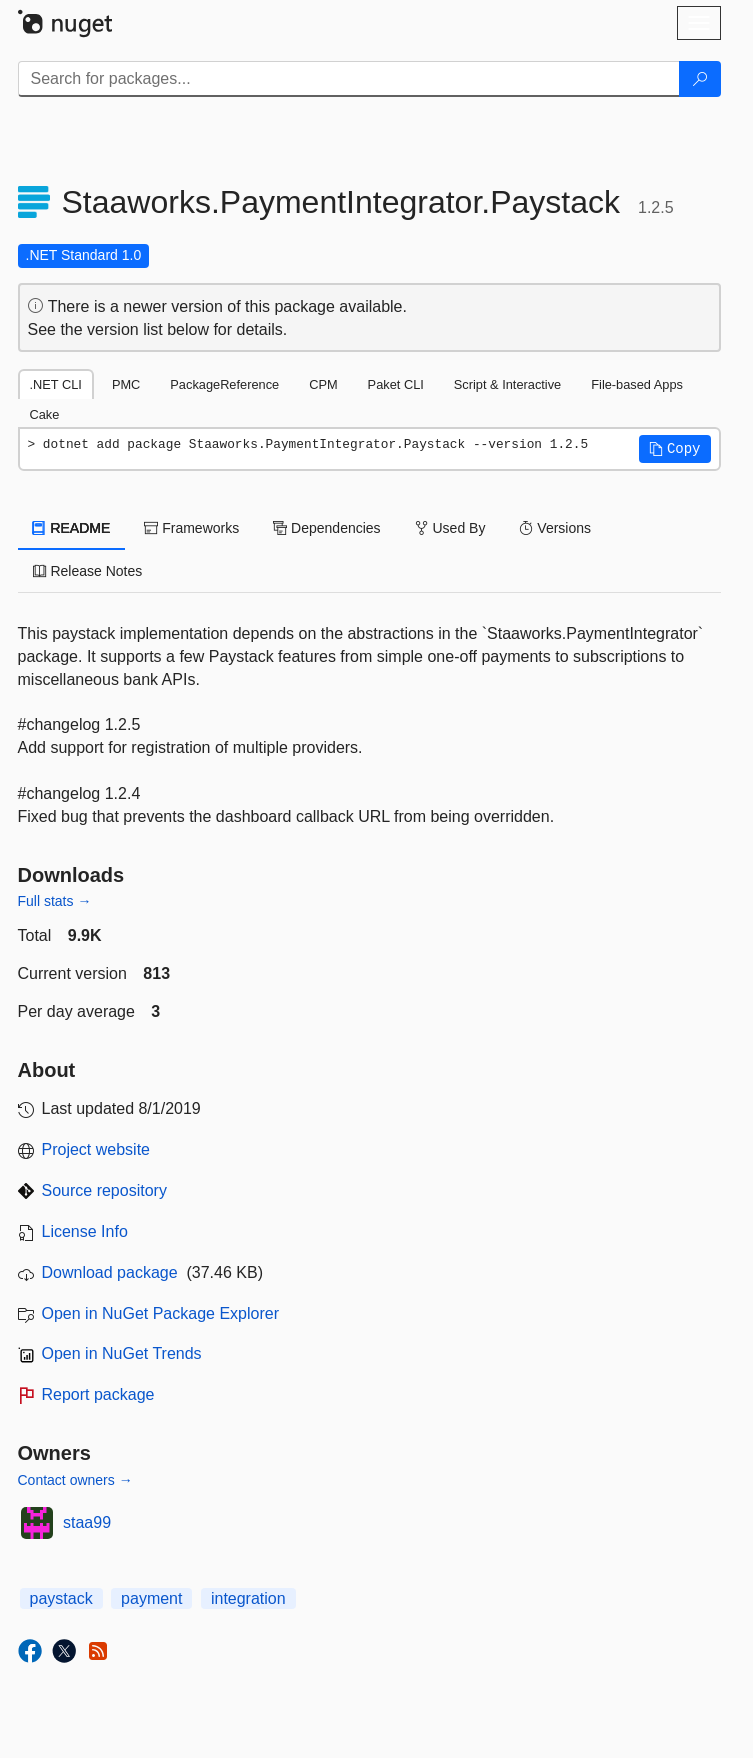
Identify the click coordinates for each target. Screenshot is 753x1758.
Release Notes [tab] (88, 571)
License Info (85, 1231)
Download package (110, 1272)
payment (151, 1598)
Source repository (104, 1190)
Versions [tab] (555, 528)
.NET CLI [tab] (56, 384)
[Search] (700, 79)
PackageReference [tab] (224, 384)
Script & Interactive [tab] (507, 384)
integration (248, 1598)
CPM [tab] (323, 384)
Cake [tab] (45, 414)
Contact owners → (75, 1480)
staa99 (87, 1522)
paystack (61, 1598)
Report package (98, 1394)
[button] (675, 449)
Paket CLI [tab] (396, 384)
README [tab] (72, 528)
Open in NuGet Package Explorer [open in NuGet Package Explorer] (160, 1313)
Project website (96, 1149)
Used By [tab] (450, 528)
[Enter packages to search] (349, 79)
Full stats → (55, 901)
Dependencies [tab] (326, 528)
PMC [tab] (126, 384)
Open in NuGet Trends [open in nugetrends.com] (122, 1353)
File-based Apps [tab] (637, 384)
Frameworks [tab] (191, 528)
